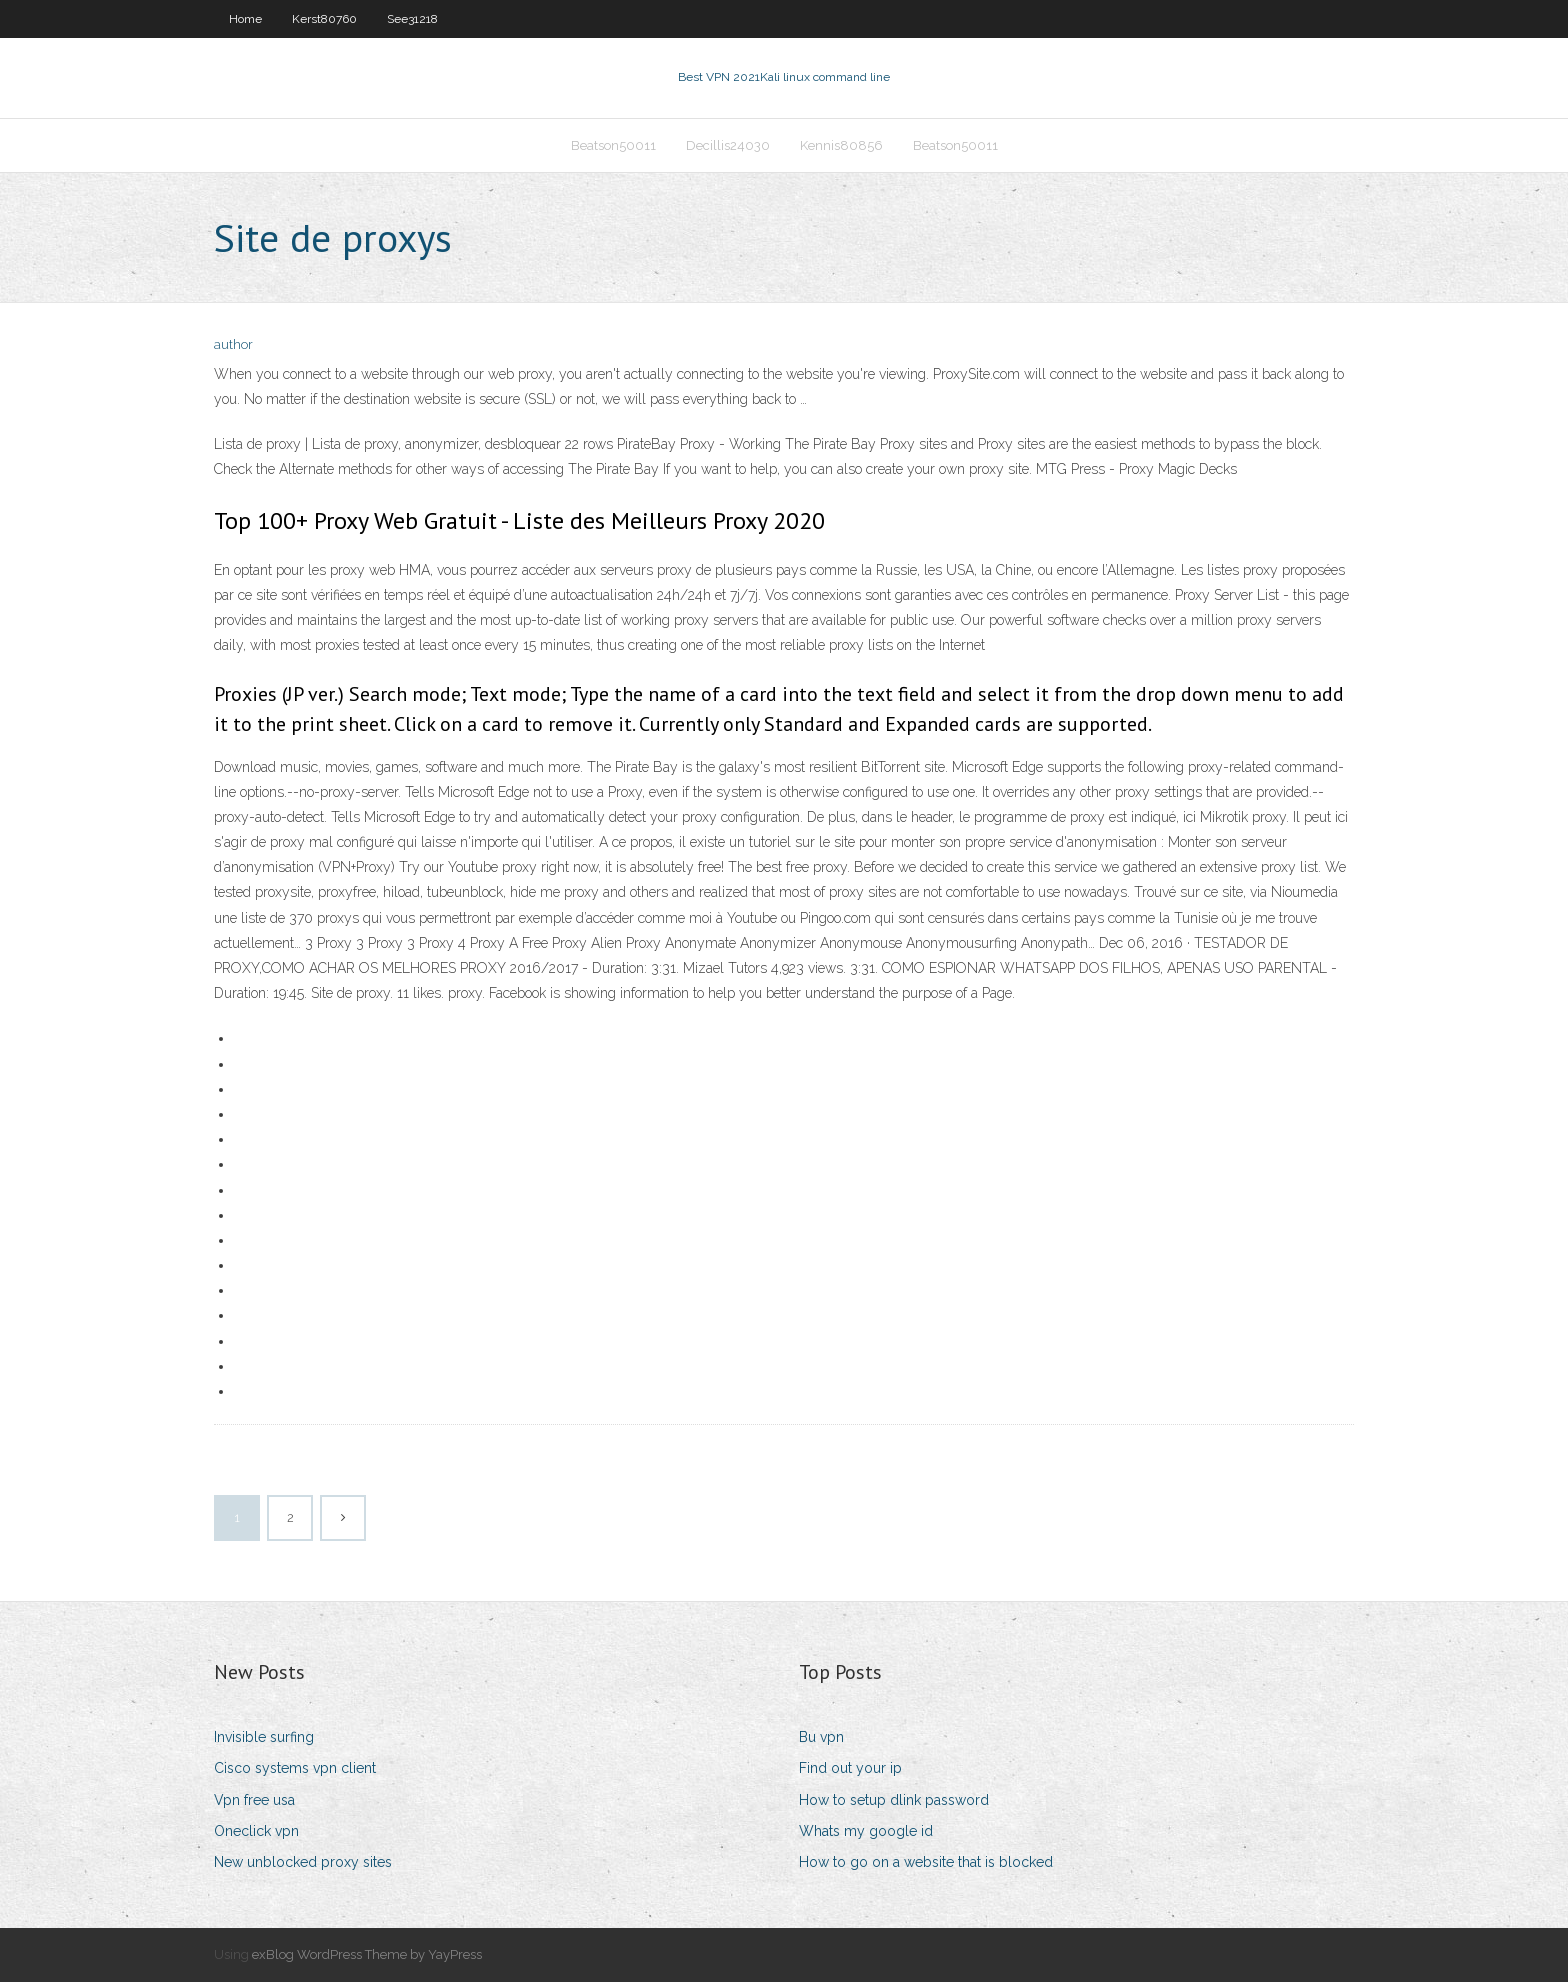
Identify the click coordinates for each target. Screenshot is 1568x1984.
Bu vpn (821, 1739)
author (233, 347)
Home (245, 19)
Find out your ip (850, 1771)
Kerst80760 (324, 19)
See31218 (412, 19)
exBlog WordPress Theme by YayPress (367, 1956)
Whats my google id (866, 1833)
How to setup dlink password (894, 1802)
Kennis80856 (841, 146)
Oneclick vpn (256, 1833)
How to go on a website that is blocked (926, 1864)
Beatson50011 (613, 146)
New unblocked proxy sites (303, 1864)
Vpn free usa (254, 1802)
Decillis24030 (728, 146)
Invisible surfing (264, 1739)
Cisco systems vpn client (295, 1771)
